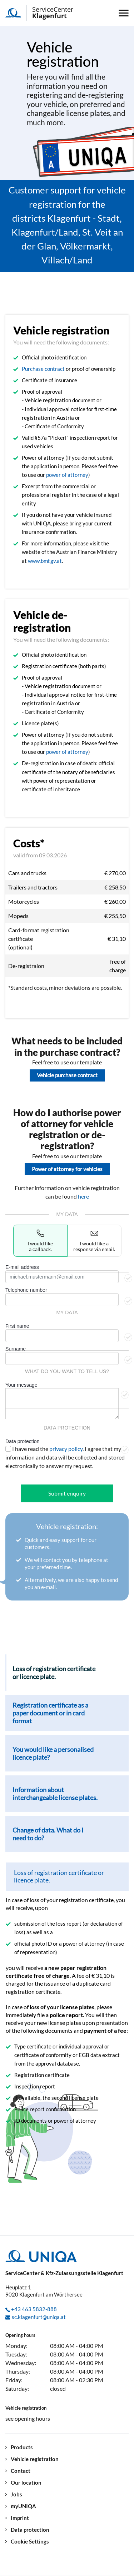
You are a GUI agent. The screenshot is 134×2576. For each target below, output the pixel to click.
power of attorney (67, 475)
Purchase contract (43, 369)
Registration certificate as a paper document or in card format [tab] (50, 1713)
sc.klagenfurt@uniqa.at (39, 2317)
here (83, 1196)
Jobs (16, 2494)
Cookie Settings (30, 2541)
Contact (20, 2471)
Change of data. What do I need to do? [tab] (48, 1834)
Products (22, 2447)
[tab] (67, 1876)
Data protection (22, 1441)
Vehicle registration (35, 2459)
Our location (26, 2482)
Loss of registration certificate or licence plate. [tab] (54, 1672)
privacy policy (66, 1448)
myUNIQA (23, 2506)
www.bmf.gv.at (45, 561)
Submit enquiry (67, 1493)
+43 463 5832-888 (34, 2309)
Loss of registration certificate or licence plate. (59, 1876)
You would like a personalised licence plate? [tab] (53, 1753)
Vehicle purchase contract (67, 1075)
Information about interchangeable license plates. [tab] (55, 1793)
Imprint (20, 2518)
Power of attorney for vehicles (67, 1169)
